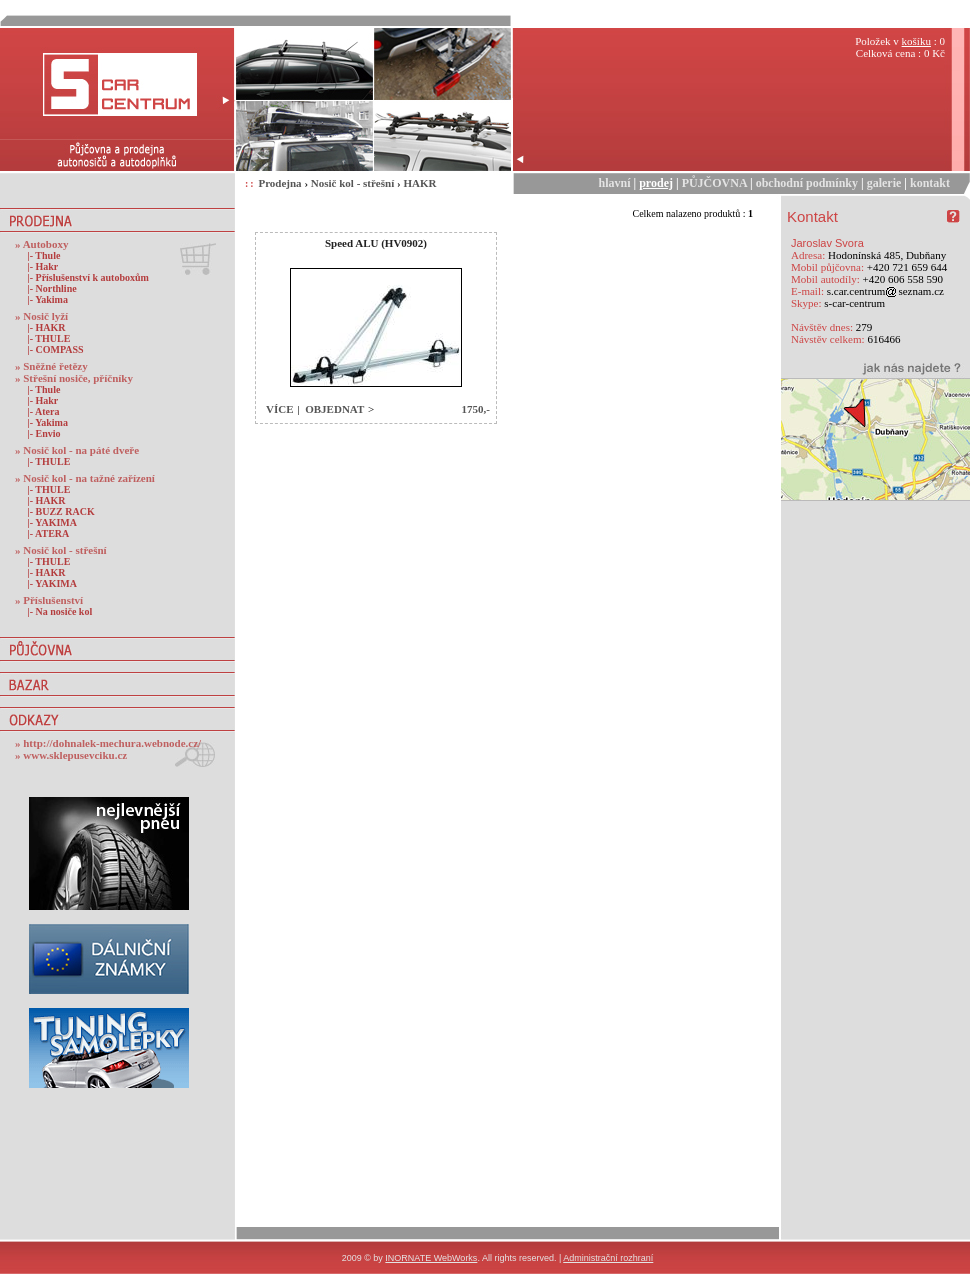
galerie (884, 183)
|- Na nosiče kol (56, 611)
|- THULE (45, 338)
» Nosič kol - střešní (61, 550)
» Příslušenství (49, 600)
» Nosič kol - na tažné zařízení (85, 478)
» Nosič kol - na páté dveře (77, 450)
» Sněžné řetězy (51, 366)
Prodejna (279, 183)
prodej (656, 183)
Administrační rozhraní (608, 1258)
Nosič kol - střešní (352, 183)
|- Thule (40, 255)
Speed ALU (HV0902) (376, 243)
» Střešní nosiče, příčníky (74, 378)
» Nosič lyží (41, 316)
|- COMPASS (52, 349)
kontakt (930, 183)
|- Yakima (44, 299)
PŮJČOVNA (714, 183)
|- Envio (40, 433)
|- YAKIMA (48, 522)
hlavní (615, 183)
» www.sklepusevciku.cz (71, 755)
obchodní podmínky (807, 183)
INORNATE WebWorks (431, 1258)
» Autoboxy (42, 244)
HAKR (419, 183)
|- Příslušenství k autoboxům (84, 277)
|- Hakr (39, 266)
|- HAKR (43, 327)
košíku (916, 41)
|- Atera (39, 411)
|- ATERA (44, 533)
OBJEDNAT (334, 409)
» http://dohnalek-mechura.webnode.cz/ (108, 743)
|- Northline (48, 288)
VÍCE (280, 409)
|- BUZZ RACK (57, 511)
